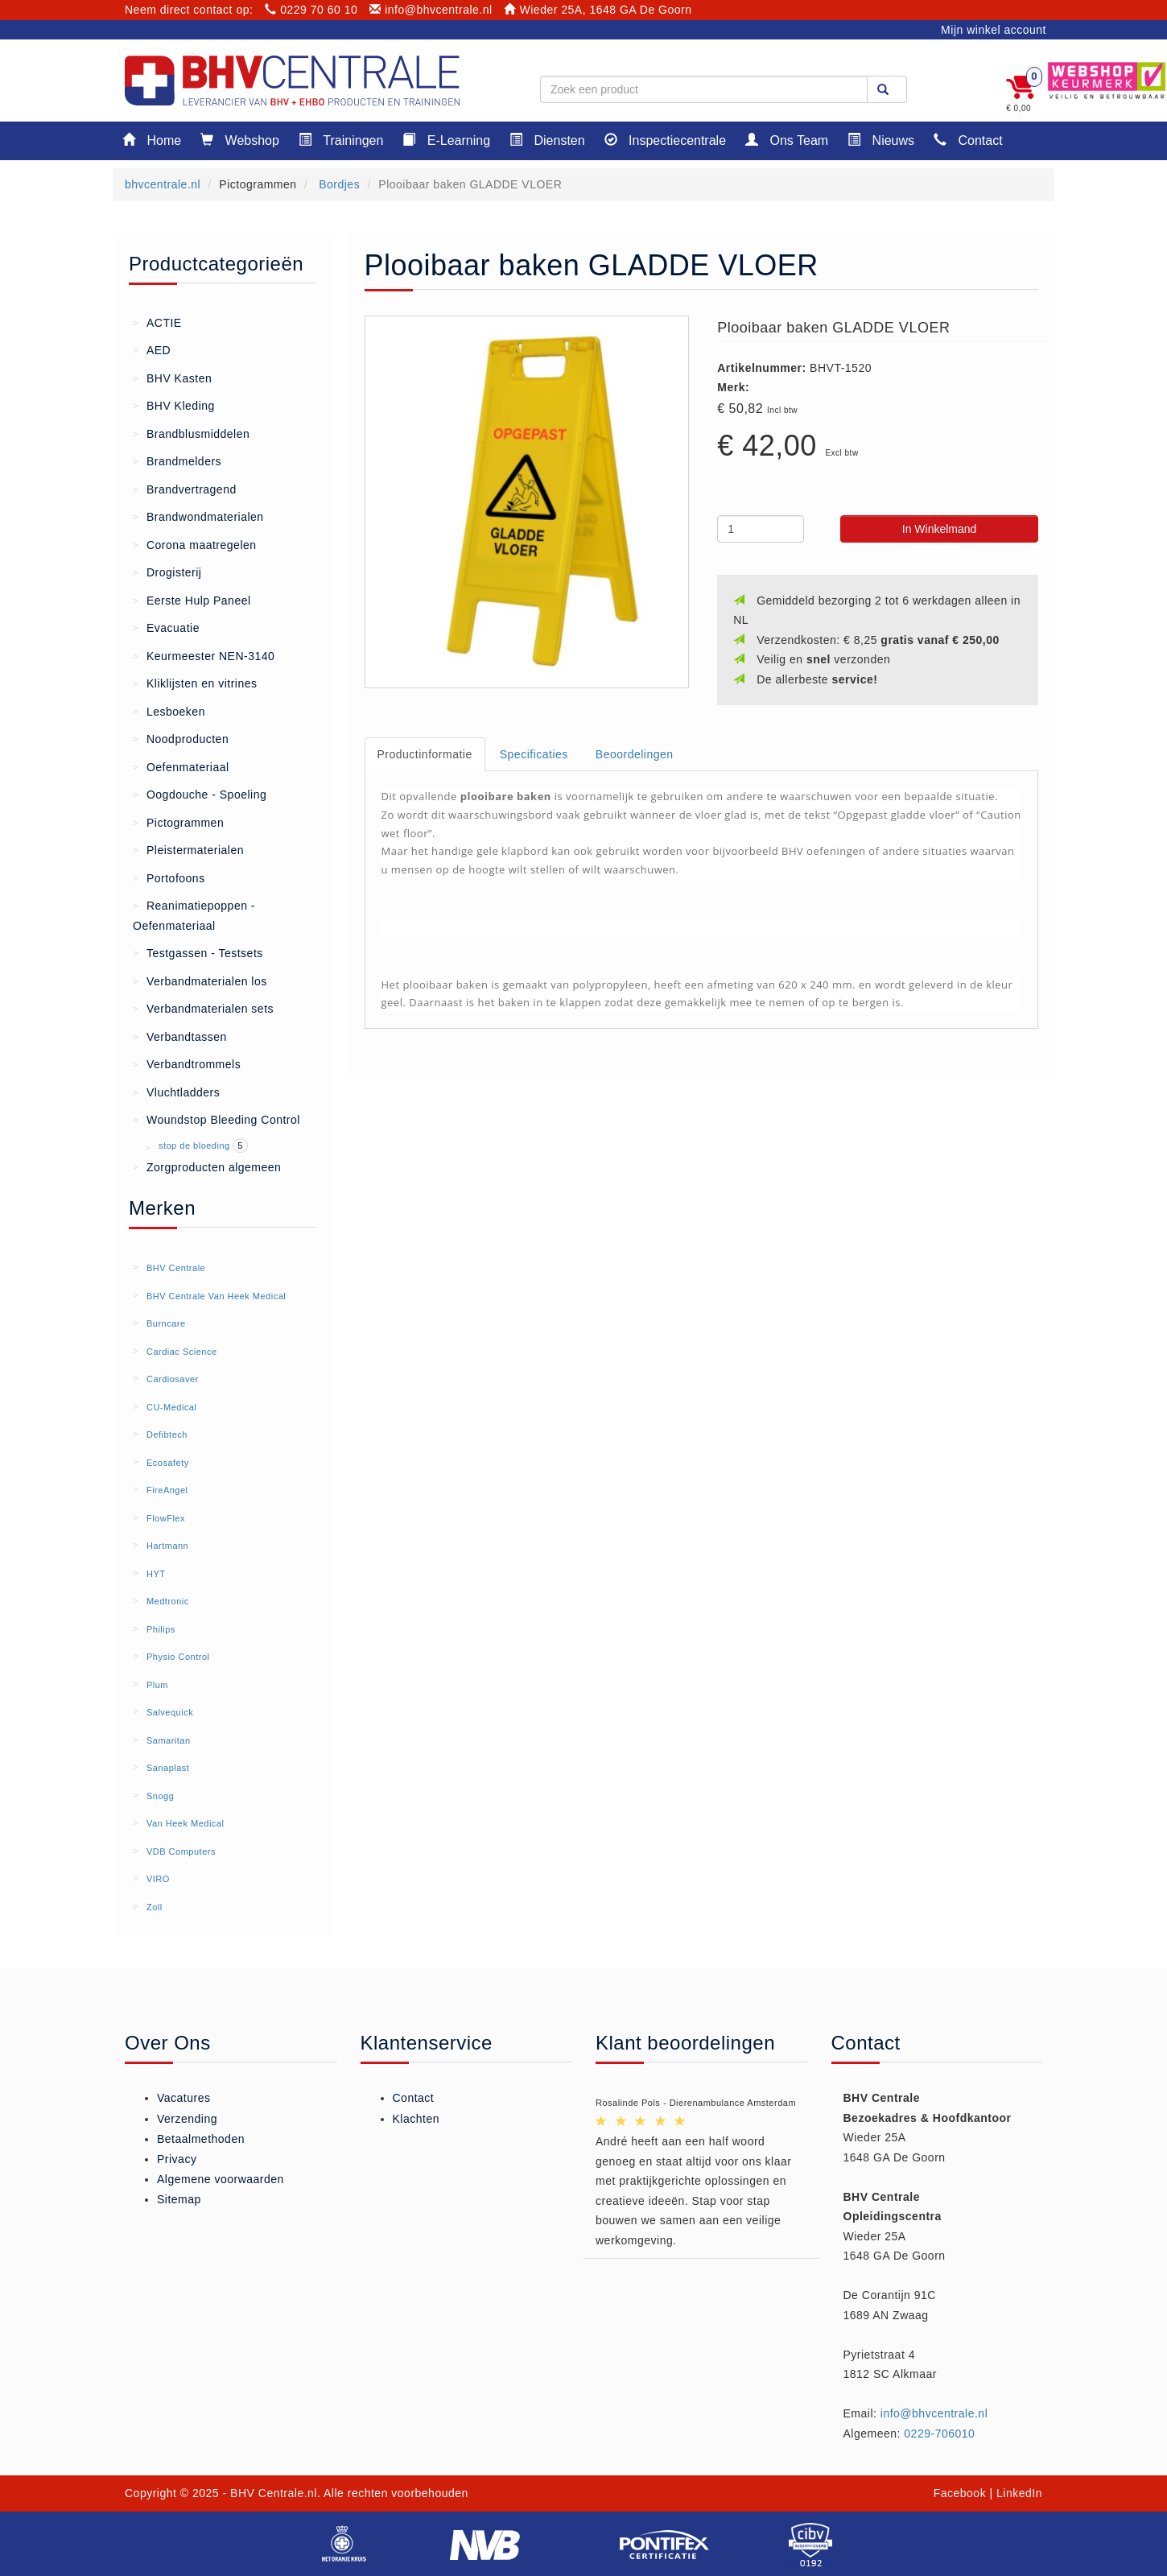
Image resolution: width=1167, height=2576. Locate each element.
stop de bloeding (196, 1145)
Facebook (960, 2493)
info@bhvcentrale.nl (431, 9)
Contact (968, 139)
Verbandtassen (180, 1036)
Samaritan (168, 1740)
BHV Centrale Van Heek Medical (216, 1296)
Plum (157, 1685)
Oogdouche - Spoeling (199, 794)
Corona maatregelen (195, 544)
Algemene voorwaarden (220, 2179)
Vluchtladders (176, 1091)
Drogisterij (167, 571)
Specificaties (534, 754)
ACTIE (157, 322)
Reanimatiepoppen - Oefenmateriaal (194, 914)
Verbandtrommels (187, 1063)
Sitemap (179, 2199)
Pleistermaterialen (188, 849)
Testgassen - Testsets (198, 952)
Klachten (416, 2118)
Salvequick (169, 1712)
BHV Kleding (174, 405)
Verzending (187, 2118)
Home (151, 139)
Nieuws (880, 139)
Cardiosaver (172, 1379)
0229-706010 (939, 2433)
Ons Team (786, 139)
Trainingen (341, 139)
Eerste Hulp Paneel (192, 600)
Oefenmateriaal (181, 766)
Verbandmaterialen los (200, 980)
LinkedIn (1019, 2493)
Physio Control (178, 1657)
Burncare (166, 1323)
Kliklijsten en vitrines (195, 682)
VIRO (158, 1879)
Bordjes (337, 184)
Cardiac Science (181, 1351)
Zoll (154, 1907)
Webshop (239, 139)
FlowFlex (165, 1518)
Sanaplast (167, 1768)
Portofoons (169, 877)
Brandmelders (177, 460)
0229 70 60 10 (311, 9)
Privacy (176, 2159)
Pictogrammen (178, 822)
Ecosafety (167, 1463)
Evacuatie (166, 627)
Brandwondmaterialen (198, 516)
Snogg (160, 1796)
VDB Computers (181, 1851)
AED (152, 349)
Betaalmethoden (201, 2138)
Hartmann (167, 1545)
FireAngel (167, 1490)
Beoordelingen (635, 754)
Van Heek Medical (185, 1823)
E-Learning (446, 139)
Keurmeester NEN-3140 (203, 655)
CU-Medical (171, 1407)
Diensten (547, 139)
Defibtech (167, 1434)
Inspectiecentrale (665, 139)
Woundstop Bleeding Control (216, 1119)
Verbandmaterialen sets (203, 1008)
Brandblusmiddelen (191, 433)
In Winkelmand (939, 528)
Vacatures (184, 2097)
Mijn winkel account (993, 29)
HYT (156, 1574)
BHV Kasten (172, 377)
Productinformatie (424, 754)
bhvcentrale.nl (162, 184)
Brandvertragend (185, 488)
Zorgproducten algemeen (207, 1166)
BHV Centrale (175, 1268)
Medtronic (167, 1601)
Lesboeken (169, 711)
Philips (160, 1629)
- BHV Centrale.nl (270, 2493)
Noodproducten (181, 738)
